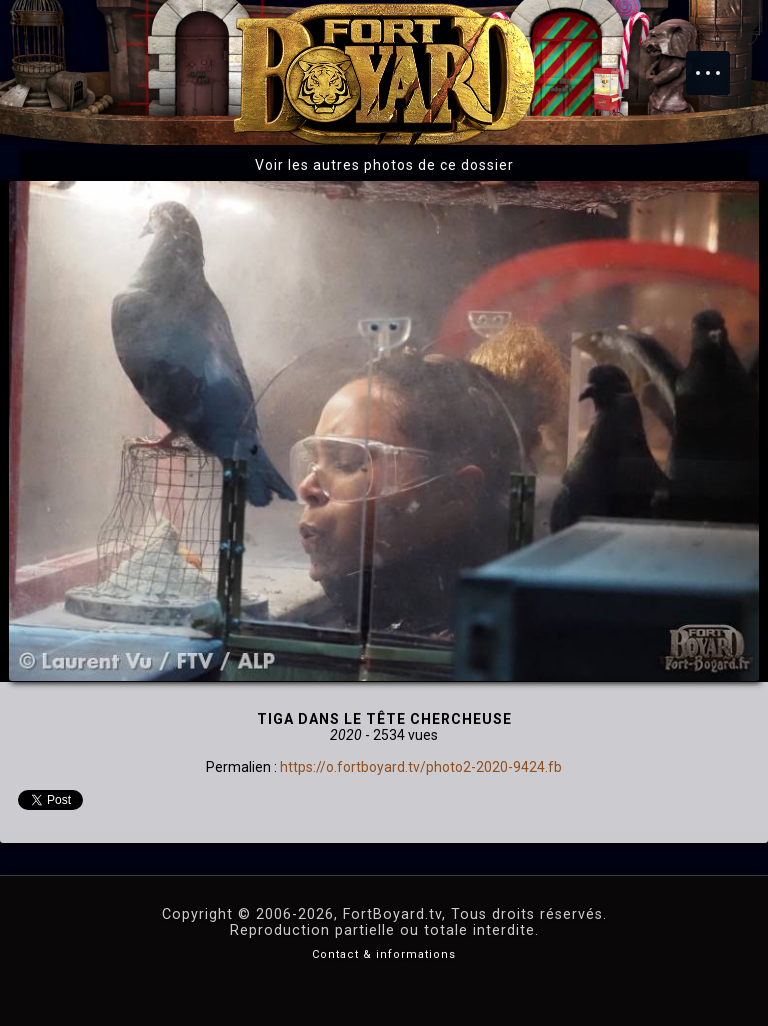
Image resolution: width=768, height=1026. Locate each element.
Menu (718, 63)
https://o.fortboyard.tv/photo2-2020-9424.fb (421, 767)
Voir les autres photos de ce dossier (384, 165)
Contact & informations (384, 954)
